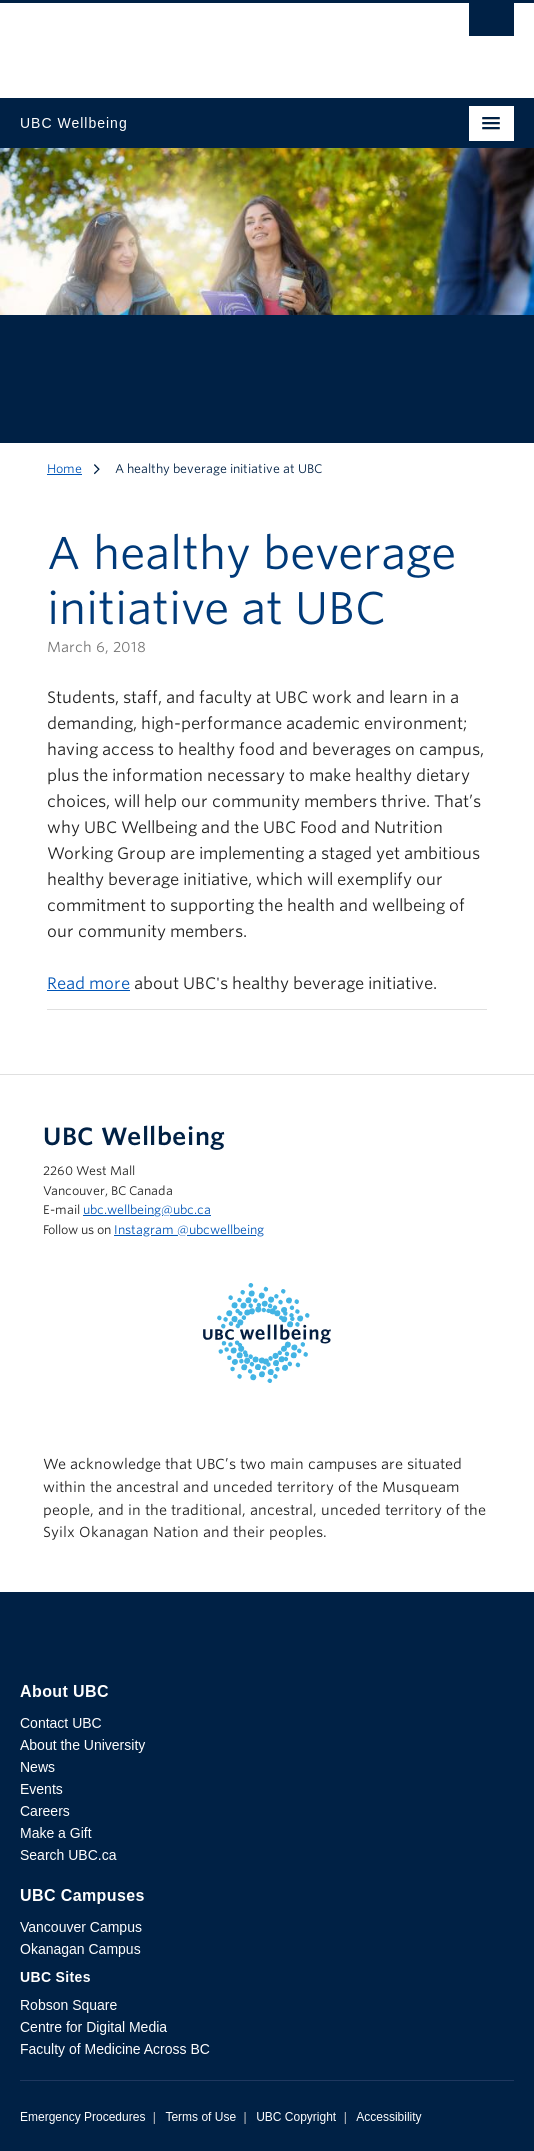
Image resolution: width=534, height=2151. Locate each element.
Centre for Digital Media (93, 2027)
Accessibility (388, 2117)
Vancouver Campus (81, 1927)
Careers (45, 1811)
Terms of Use (200, 2117)
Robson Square (68, 2005)
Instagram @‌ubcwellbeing (189, 1229)
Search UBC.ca (68, 1855)
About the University (82, 1745)
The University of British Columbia (193, 41)
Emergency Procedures (82, 2117)
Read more (88, 983)
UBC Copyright (296, 2117)
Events (41, 1789)
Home (64, 468)
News (37, 1767)
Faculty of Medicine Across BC (115, 2049)
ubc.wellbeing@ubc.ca (147, 1209)
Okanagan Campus (80, 1949)
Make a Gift (56, 1833)
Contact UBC (61, 1723)
